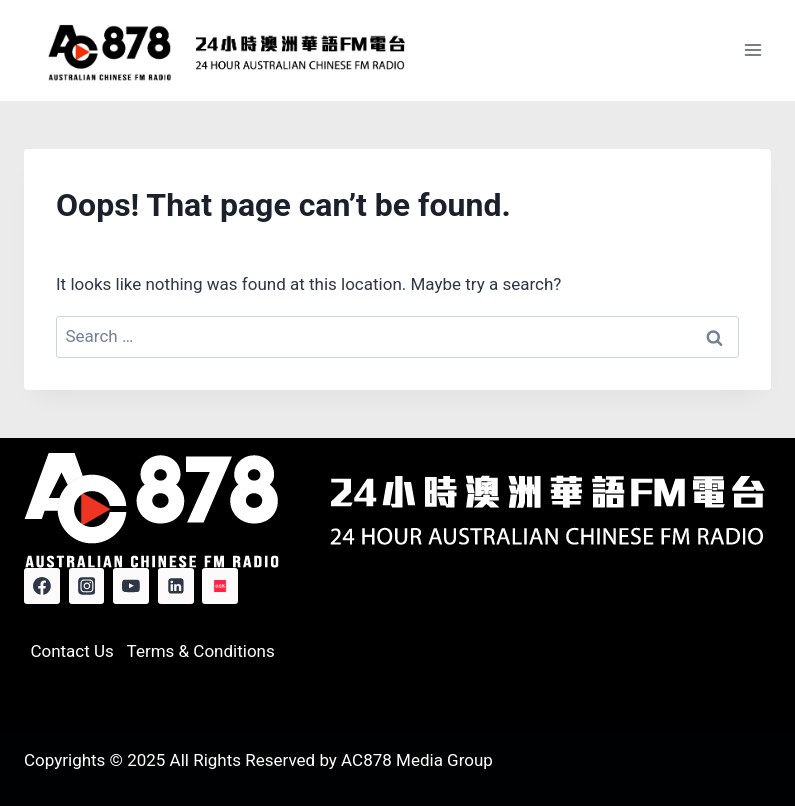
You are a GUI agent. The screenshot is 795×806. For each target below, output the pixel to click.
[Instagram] (87, 586)
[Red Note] (220, 586)
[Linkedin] (176, 586)
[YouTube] (131, 586)
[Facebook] (42, 586)
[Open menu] (752, 50)
